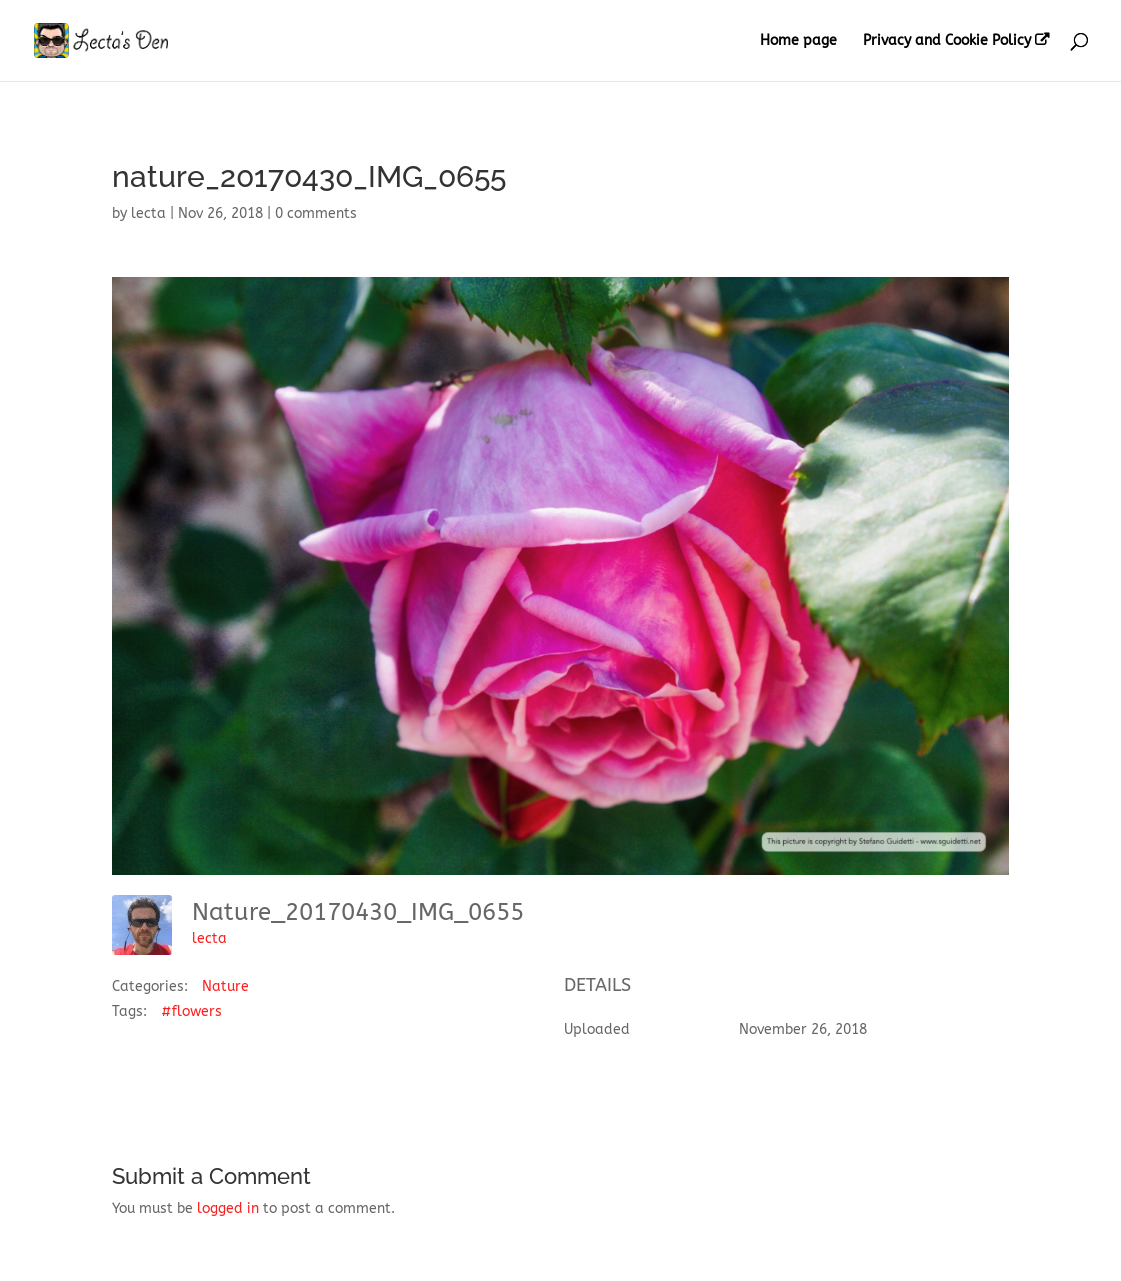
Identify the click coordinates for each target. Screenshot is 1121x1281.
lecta (148, 213)
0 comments (316, 213)
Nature (225, 986)
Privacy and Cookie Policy (947, 41)
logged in (228, 1208)
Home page (798, 41)
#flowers (191, 1011)
